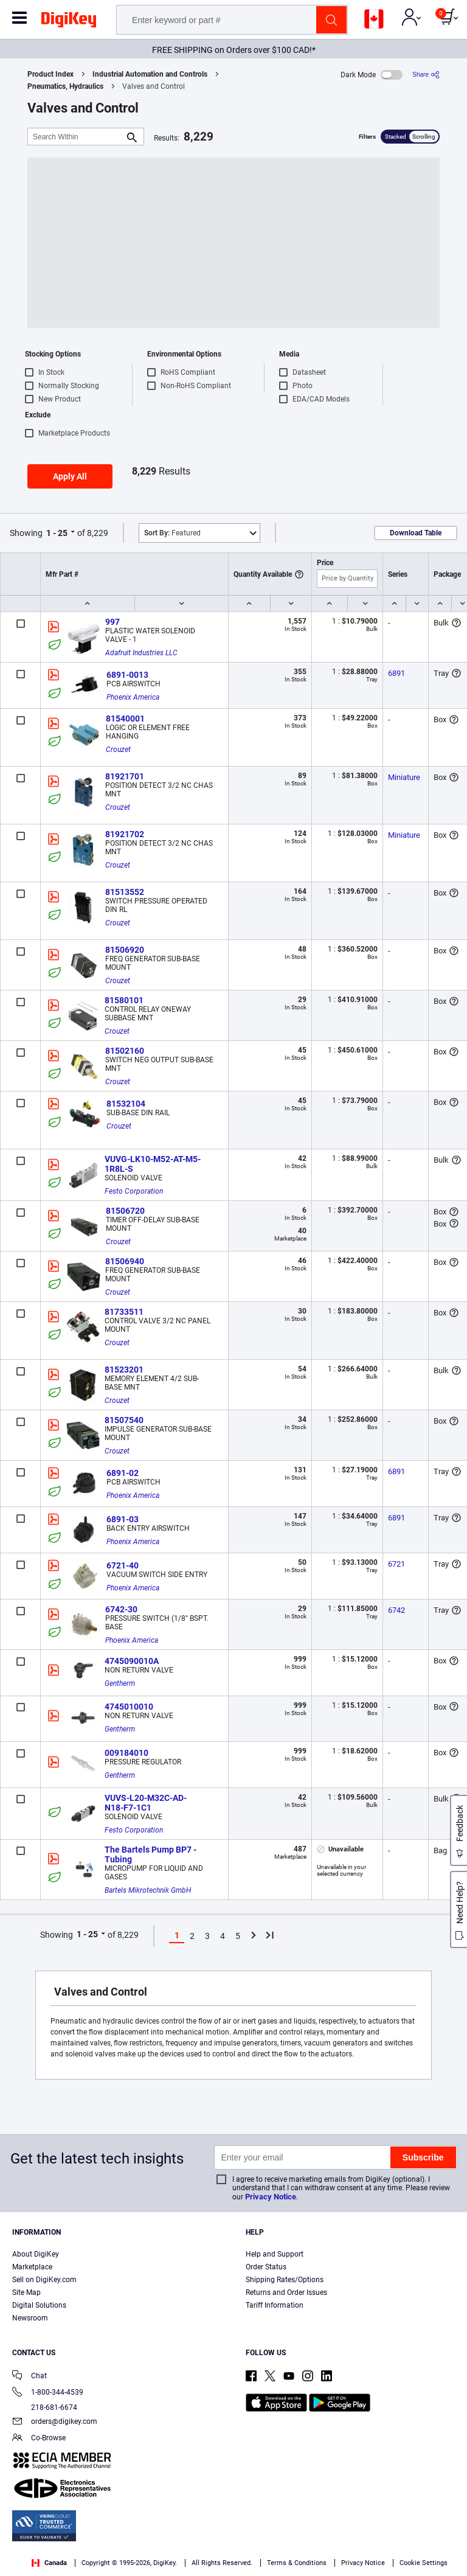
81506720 (125, 1211)
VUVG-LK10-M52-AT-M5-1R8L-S (153, 1164)
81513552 (124, 892)
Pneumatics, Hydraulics (65, 86)
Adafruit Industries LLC (141, 653)
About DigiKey (35, 2254)
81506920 (124, 950)
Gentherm (120, 1683)
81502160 (124, 1051)
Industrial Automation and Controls (149, 74)
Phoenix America (132, 697)
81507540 (124, 1420)
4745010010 (129, 1706)
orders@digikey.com (54, 2422)
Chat (29, 2377)
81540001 (125, 718)
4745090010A (132, 1661)
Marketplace (32, 2267)
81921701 (124, 776)
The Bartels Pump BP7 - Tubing (151, 1854)
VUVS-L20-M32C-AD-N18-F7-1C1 (146, 1802)
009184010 (126, 1753)
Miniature (404, 777)
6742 (396, 1610)
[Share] (426, 74)
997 (112, 622)
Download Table (415, 533)
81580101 (124, 1000)
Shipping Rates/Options (284, 2279)
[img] (68, 22)
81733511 (124, 1312)
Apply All (70, 476)
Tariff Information (274, 2305)
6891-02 (122, 1473)
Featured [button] (172, 533)
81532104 (125, 1104)
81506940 (124, 1261)
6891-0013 (127, 675)
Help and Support (274, 2254)
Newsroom (30, 2318)
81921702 (124, 834)
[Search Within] (76, 136)
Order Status (266, 2267)
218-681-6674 (44, 2407)
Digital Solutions (39, 2305)
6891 (396, 673)
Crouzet (118, 749)
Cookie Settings (424, 2563)
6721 (396, 1563)
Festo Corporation (134, 1191)
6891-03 (122, 1519)
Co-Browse (39, 2439)
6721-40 (122, 1565)
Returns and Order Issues (286, 2292)
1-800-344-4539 (47, 2393)
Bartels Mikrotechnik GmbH (148, 1890)
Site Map (26, 2292)
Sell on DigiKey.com (44, 2279)
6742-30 (121, 1609)
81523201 (124, 1369)
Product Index (50, 74)
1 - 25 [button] (56, 533)
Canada (49, 2563)
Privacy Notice (270, 2196)
